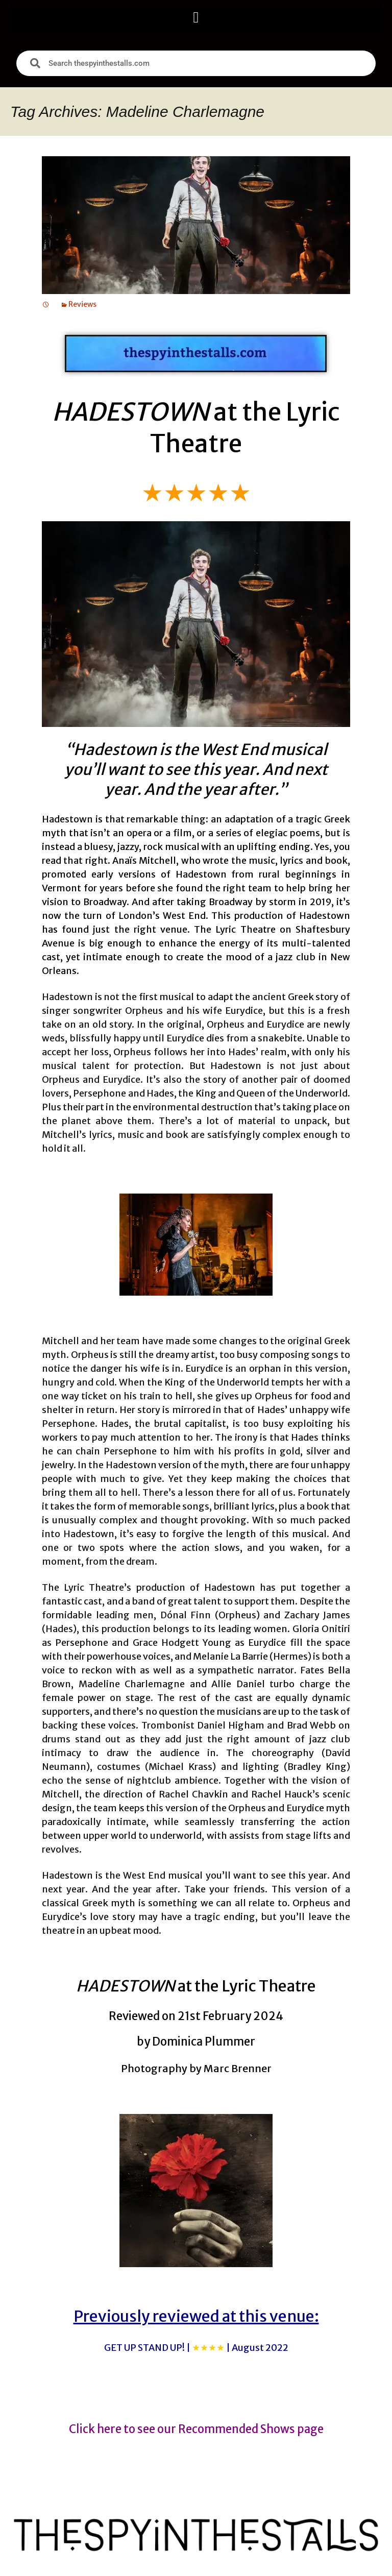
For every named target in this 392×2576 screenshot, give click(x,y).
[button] (196, 17)
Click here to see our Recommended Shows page (196, 2429)
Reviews (82, 304)
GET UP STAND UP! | (196, 2347)
